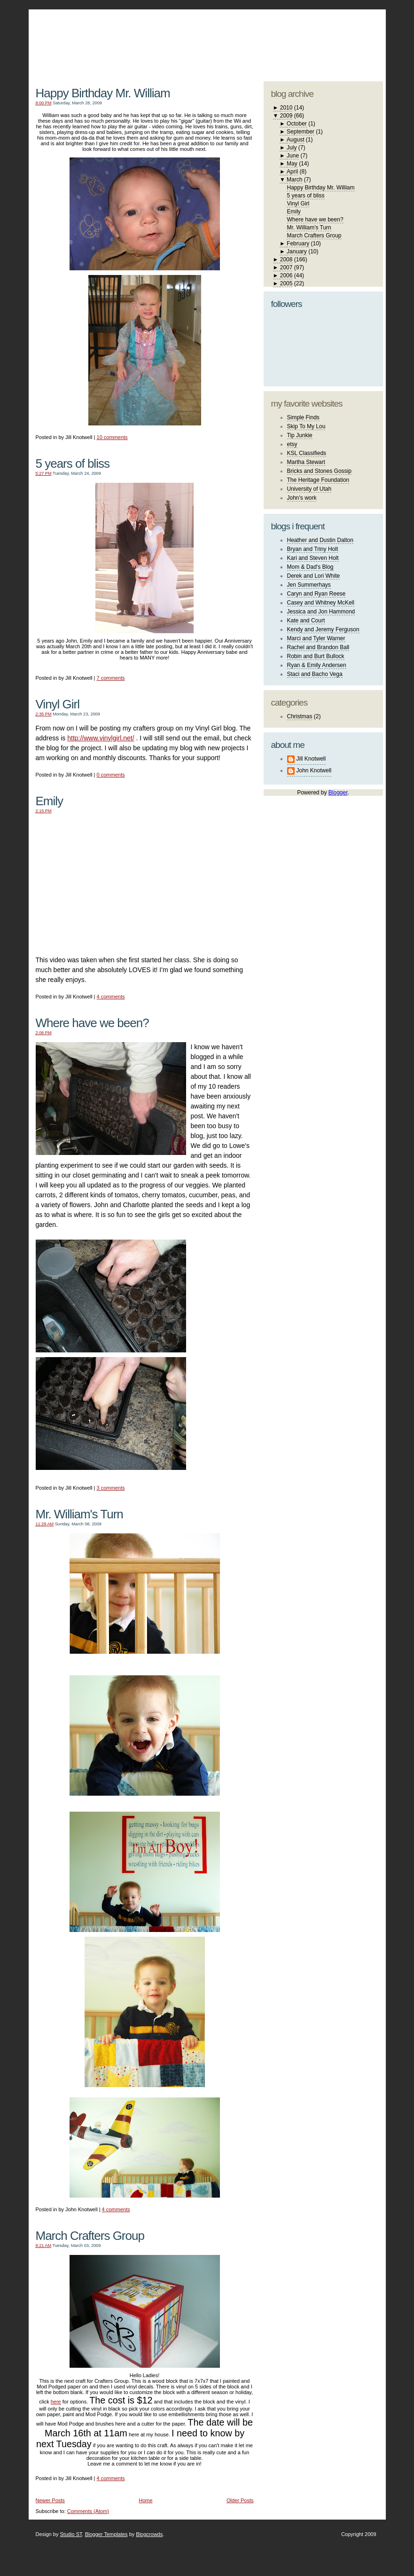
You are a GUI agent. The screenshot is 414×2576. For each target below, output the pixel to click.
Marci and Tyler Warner (316, 638)
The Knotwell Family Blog (142, 37)
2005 (286, 283)
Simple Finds (303, 417)
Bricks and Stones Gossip (319, 471)
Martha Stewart (306, 462)
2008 (286, 259)
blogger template (348, 33)
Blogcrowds (149, 2534)
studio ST (309, 40)
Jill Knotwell (311, 758)
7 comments (111, 678)
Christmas (299, 716)
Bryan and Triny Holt (312, 549)
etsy (292, 444)
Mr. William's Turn (79, 1514)
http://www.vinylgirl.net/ (100, 738)
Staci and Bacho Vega (315, 674)
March (294, 179)
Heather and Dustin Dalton (320, 540)
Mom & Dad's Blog (310, 567)
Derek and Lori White (313, 576)
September (300, 131)
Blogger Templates (106, 2534)
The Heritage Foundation (318, 480)
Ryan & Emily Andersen (316, 665)
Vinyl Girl (58, 704)
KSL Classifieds (307, 453)
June (293, 155)
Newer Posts (50, 2500)
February (298, 243)
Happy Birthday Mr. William (103, 93)
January (297, 251)
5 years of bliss (72, 463)
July (292, 147)
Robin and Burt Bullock (315, 656)
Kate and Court (306, 620)
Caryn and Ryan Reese (316, 593)
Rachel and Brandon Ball (318, 647)
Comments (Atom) (88, 2511)
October (297, 123)
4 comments (111, 996)
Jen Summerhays (309, 584)
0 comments (111, 775)
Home (145, 2500)
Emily (49, 801)
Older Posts (240, 2500)
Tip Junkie (299, 435)
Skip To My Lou (306, 426)
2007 (286, 267)
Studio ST (71, 2534)
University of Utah (309, 489)
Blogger (338, 792)
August (295, 139)
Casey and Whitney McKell (320, 602)
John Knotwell (314, 770)
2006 (286, 275)
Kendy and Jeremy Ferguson (323, 629)
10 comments (112, 437)
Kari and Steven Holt (313, 558)
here (56, 2401)
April (292, 171)
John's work (302, 498)
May (292, 163)
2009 (286, 115)
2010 (286, 107)
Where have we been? (92, 1023)
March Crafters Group (90, 2236)
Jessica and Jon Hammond (321, 611)
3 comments (111, 1488)
